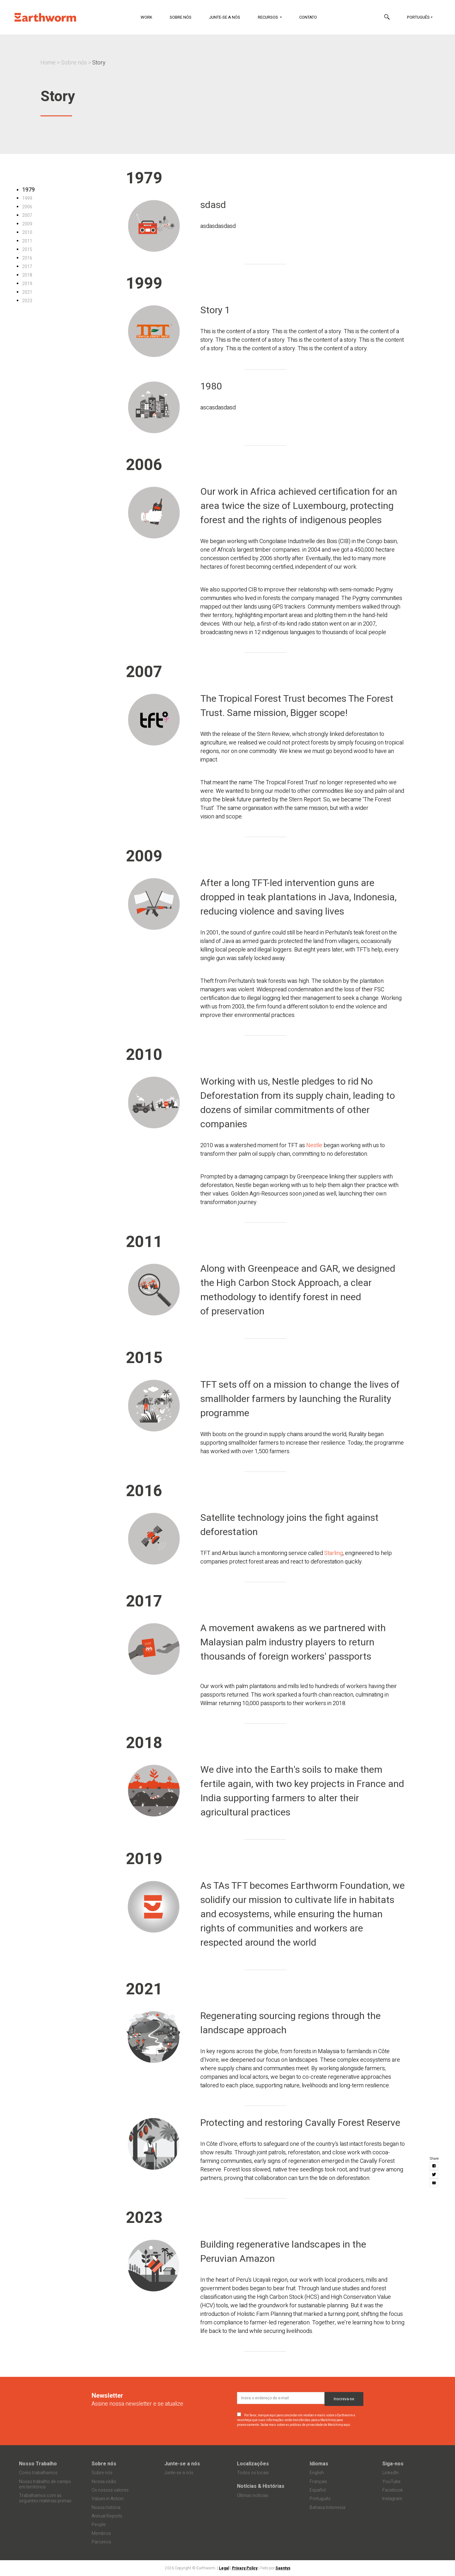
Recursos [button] (268, 17)
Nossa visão (104, 2481)
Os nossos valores (110, 2490)
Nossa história (106, 2507)
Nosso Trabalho (38, 2464)
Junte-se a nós (224, 17)
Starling (333, 1553)
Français (318, 2481)
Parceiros (101, 2542)
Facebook (392, 2490)
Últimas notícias (252, 2495)
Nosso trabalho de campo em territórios (45, 2484)
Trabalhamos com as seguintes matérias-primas (45, 2498)
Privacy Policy (245, 2568)
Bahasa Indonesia (327, 2507)
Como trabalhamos (38, 2472)
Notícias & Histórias (260, 2486)
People (99, 2524)
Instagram (392, 2498)
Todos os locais (253, 2472)
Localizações (253, 2464)
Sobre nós (180, 17)
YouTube (391, 2481)
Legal (224, 2568)
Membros (101, 2533)
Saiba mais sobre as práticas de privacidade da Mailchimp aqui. (306, 2425)
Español (318, 2490)
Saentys (283, 2568)
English (317, 2472)
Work (146, 17)
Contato (308, 17)
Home (48, 62)
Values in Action (108, 2498)
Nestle (314, 1145)
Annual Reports (107, 2516)
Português (418, 17)
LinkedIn (390, 2472)
